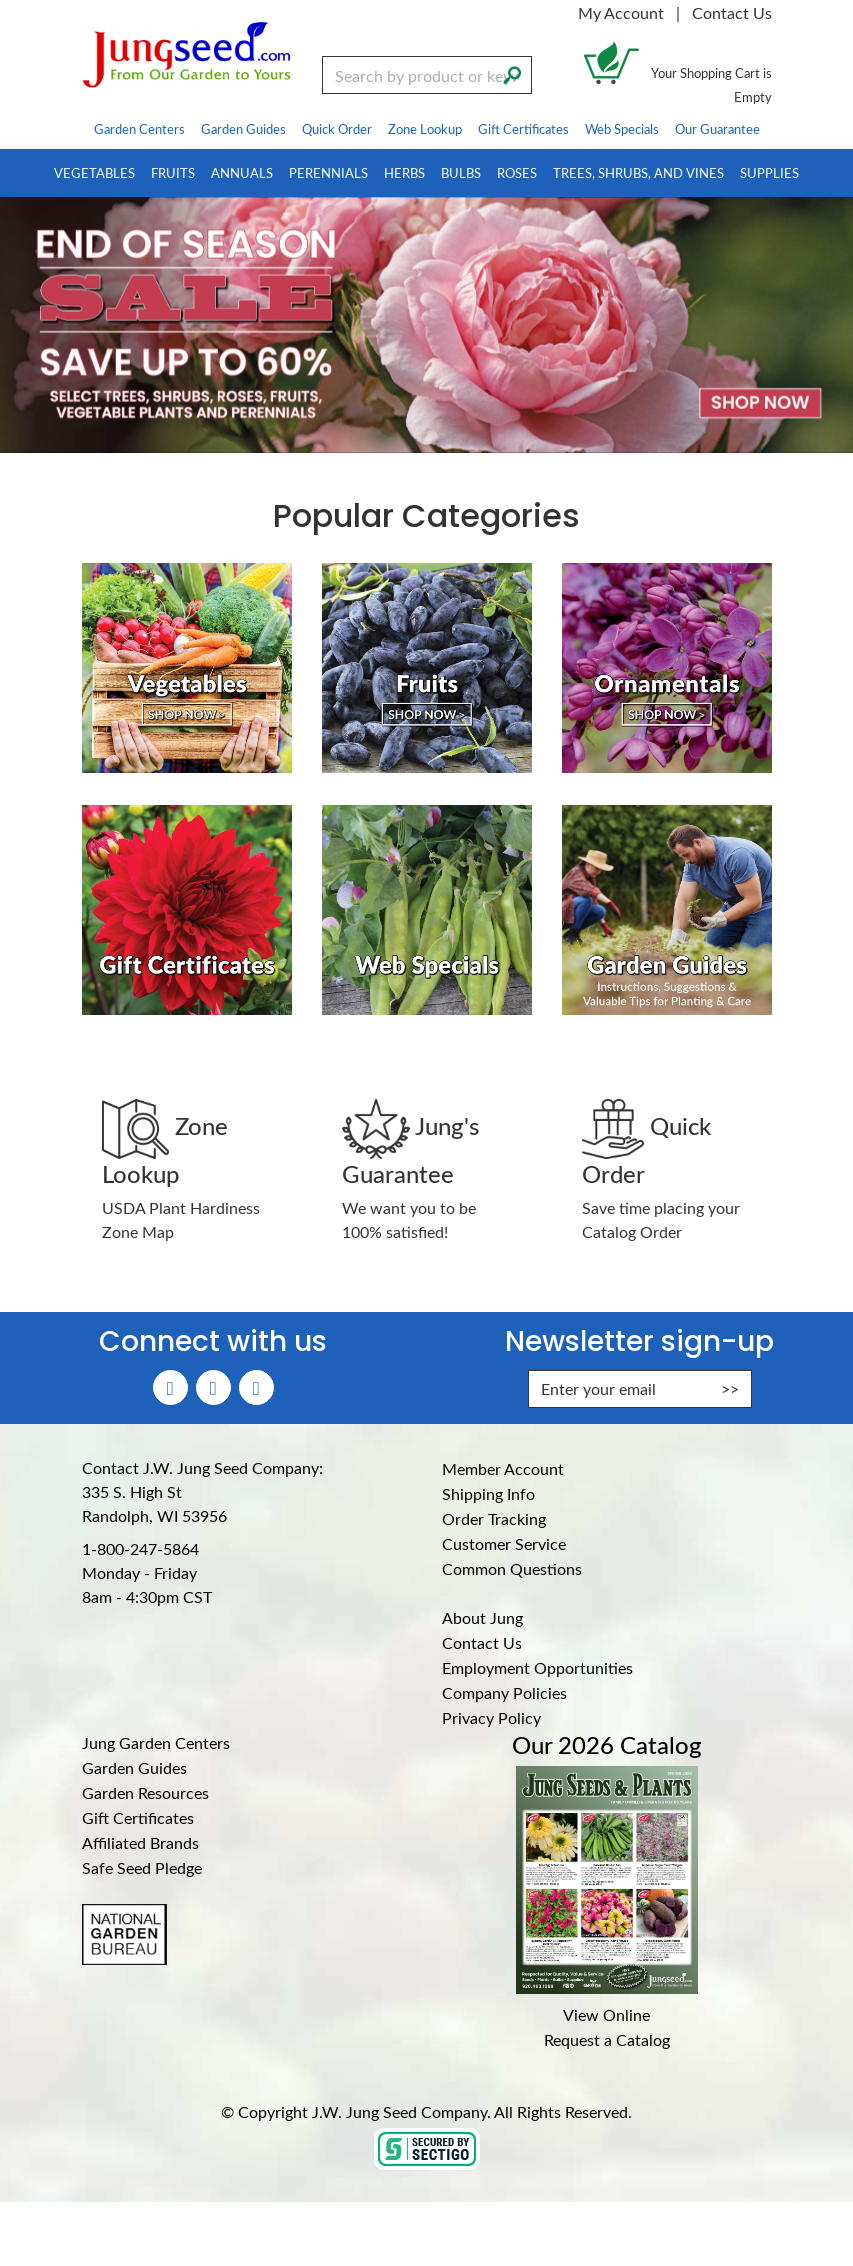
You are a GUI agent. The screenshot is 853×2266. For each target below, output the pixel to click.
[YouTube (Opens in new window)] (256, 1387)
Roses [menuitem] (517, 172)
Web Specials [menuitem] (622, 128)
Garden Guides (134, 1767)
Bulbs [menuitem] (461, 172)
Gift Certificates (138, 1817)
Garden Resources (145, 1792)
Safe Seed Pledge (142, 1867)
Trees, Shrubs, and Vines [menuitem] (638, 172)
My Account (621, 12)
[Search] (512, 73)
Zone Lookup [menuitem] (425, 128)
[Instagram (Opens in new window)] (213, 1387)
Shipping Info (488, 1493)
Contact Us (732, 12)
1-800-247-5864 (140, 1548)
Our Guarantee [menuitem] (717, 128)
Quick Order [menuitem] (337, 128)
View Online (606, 2014)
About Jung (482, 1617)
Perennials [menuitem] (328, 172)
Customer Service (504, 1543)
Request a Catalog (607, 2039)
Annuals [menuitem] (242, 172)
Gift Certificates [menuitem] (523, 128)
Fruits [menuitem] (173, 172)
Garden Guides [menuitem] (243, 128)
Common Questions (512, 1568)
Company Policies (504, 1692)
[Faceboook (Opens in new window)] (170, 1387)
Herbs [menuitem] (404, 172)
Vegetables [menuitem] (94, 172)
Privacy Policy (491, 1717)
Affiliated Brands (140, 1842)
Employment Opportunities (537, 1667)
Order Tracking (494, 1518)
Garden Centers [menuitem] (139, 128)
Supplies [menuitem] (769, 172)
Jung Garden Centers (156, 1742)
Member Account (503, 1468)
